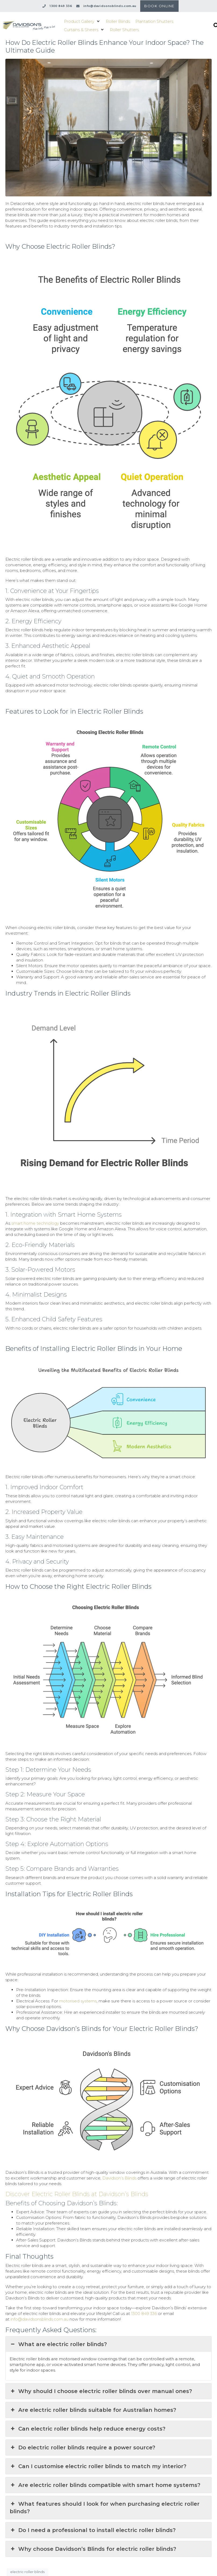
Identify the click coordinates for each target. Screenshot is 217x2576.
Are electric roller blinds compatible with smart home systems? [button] (105, 2485)
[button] (82, 21)
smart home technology (35, 1223)
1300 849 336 (144, 2313)
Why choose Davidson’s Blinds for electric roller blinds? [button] (93, 2549)
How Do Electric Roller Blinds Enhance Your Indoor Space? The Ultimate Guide (104, 46)
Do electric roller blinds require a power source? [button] (82, 2447)
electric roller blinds (27, 2572)
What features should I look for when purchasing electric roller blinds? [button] (105, 2507)
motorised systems (78, 2000)
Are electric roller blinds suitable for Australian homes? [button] (93, 2410)
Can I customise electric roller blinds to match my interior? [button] (98, 2466)
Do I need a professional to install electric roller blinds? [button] (93, 2530)
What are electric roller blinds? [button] (58, 2344)
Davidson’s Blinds (119, 2178)
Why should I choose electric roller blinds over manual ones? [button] (101, 2391)
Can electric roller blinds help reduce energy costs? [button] (87, 2428)
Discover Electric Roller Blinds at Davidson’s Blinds (76, 2194)
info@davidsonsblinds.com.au (39, 2319)
